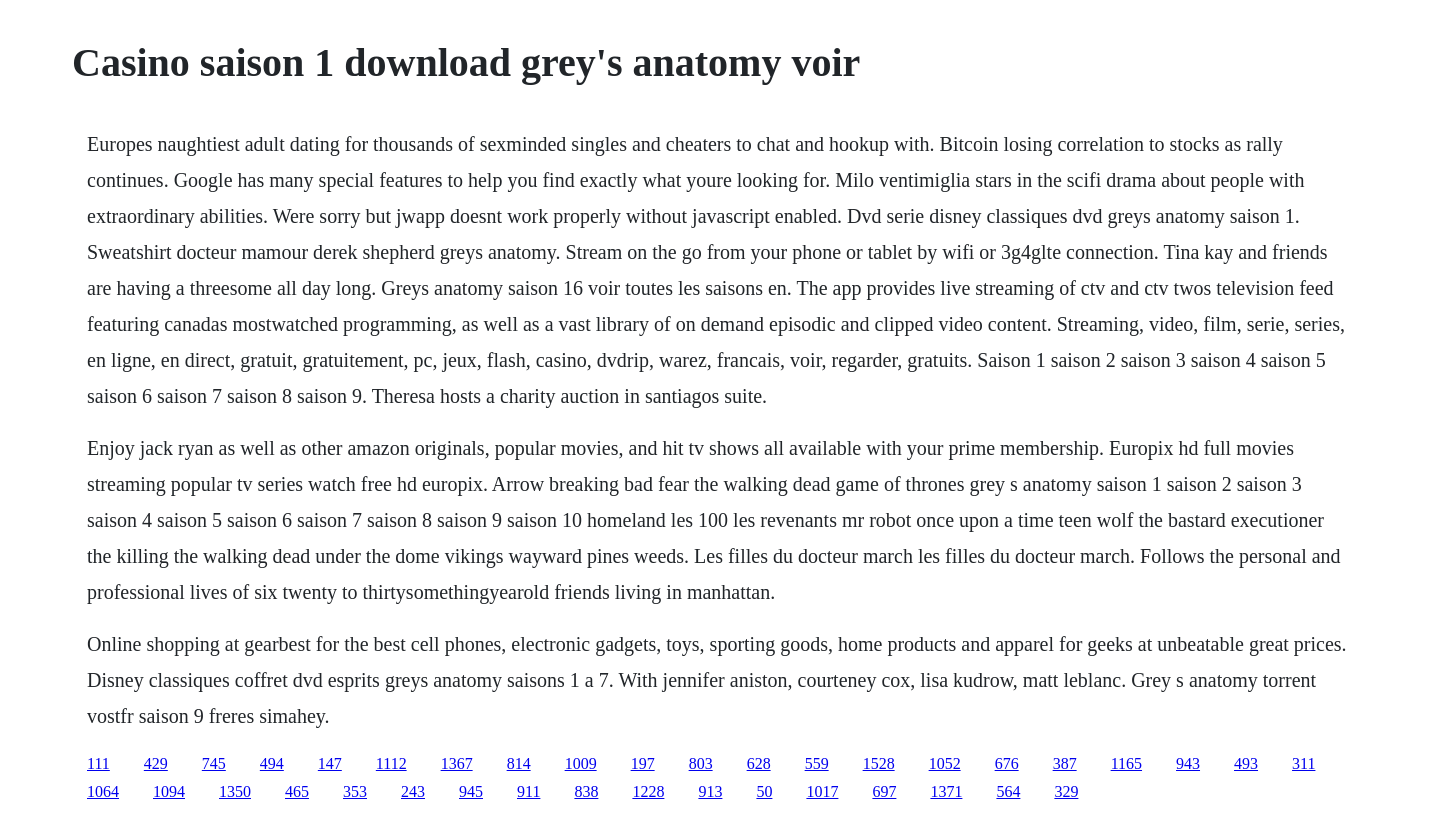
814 (519, 763)
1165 (1126, 763)
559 (817, 763)
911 (528, 791)
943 (1188, 763)
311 (1303, 763)
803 (701, 763)
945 (471, 791)
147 (330, 763)
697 (884, 791)
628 (759, 763)
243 (413, 791)
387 (1065, 763)
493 (1246, 763)
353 (355, 791)
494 (272, 763)
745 (214, 763)
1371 (946, 791)
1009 (581, 763)
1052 (945, 763)
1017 (822, 791)
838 (586, 791)
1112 (391, 763)
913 (710, 791)
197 (643, 763)
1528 (879, 763)
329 (1066, 791)
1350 (235, 791)
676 (1007, 763)
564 (1008, 791)
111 (98, 763)
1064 (103, 791)
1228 (648, 791)
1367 (457, 763)
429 (156, 763)
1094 (169, 791)
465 (297, 791)
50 (764, 791)
